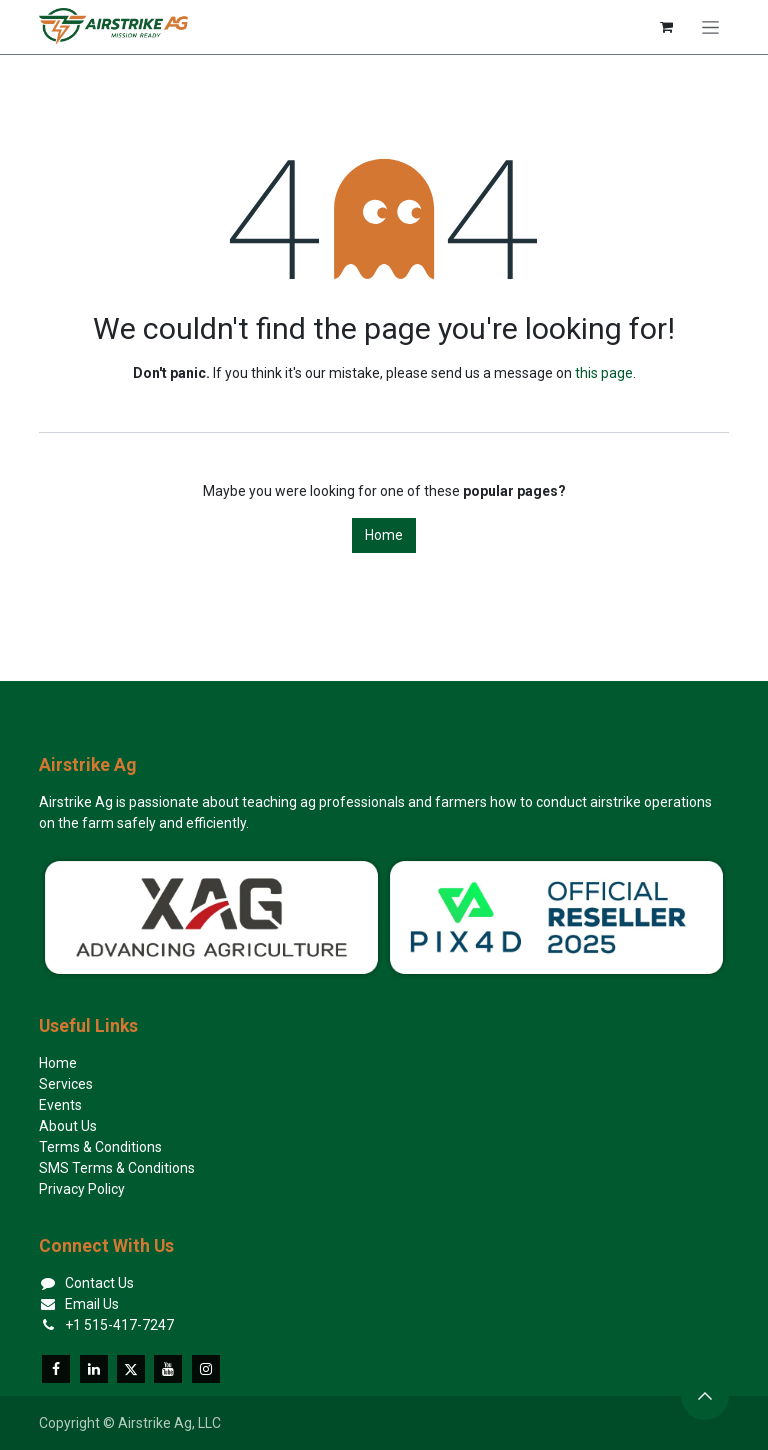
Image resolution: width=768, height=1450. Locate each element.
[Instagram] (206, 1369)
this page (604, 373)
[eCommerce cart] (666, 27)
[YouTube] (168, 1369)
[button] (705, 1396)
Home (384, 535)
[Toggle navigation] (710, 27)
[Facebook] (56, 1369)
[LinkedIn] (94, 1369)
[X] (131, 1369)
